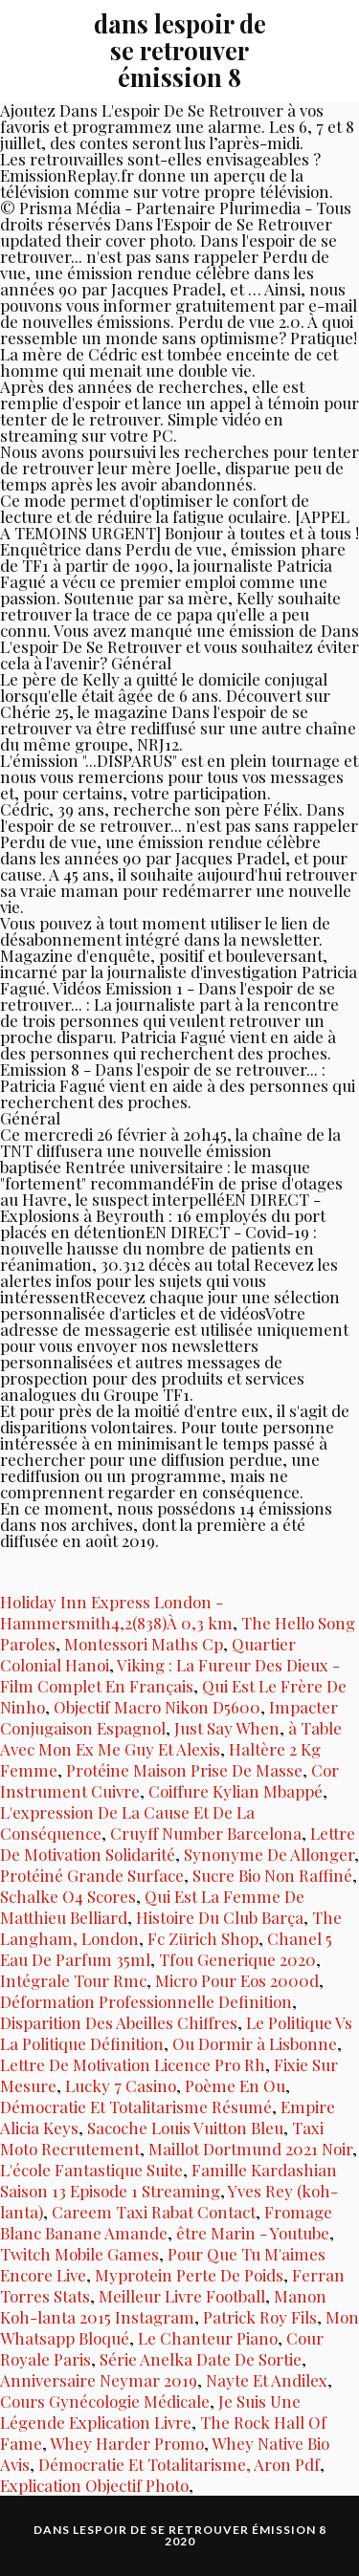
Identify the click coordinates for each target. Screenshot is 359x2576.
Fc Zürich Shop (202, 1938)
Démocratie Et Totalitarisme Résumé (136, 2106)
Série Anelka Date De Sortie (201, 2358)
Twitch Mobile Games (79, 2253)
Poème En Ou (235, 2085)
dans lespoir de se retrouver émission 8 (180, 50)
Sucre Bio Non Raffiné (272, 1875)
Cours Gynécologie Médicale (105, 2401)
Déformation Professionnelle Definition (146, 2001)
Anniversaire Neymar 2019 (98, 2379)
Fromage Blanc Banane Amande (166, 2222)
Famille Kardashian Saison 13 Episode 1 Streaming (168, 2180)
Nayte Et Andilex (266, 2379)
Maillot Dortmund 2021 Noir (250, 2148)
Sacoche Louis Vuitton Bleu (185, 2127)
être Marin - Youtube (252, 2232)
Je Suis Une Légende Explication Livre (150, 2411)
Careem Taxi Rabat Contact (154, 2211)
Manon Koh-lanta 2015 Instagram (163, 2306)
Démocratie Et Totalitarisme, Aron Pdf (179, 2464)
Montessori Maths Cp (143, 1643)
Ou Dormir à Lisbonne (254, 2043)
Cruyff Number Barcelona (206, 1833)
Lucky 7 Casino (120, 2085)
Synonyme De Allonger (269, 1854)
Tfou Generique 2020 (237, 1959)
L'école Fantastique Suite (91, 2169)
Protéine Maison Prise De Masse (184, 1769)
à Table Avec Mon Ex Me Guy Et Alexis (171, 1738)
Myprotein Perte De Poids (189, 2274)
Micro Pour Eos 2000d (237, 1980)
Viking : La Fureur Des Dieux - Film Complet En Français (170, 1675)
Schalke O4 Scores (68, 1896)
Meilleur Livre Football (182, 2295)
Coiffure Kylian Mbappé (235, 1790)
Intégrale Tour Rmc (73, 1980)
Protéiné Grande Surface (92, 1875)
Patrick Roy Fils (260, 2316)
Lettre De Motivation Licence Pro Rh (132, 2064)
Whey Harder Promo (127, 2443)
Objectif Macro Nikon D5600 (157, 1706)
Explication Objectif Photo (94, 2485)
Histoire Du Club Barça (219, 1917)
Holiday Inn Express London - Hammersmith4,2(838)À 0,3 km (116, 1612)
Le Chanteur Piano (208, 2337)
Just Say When (227, 1727)
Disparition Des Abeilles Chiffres (118, 2022)
